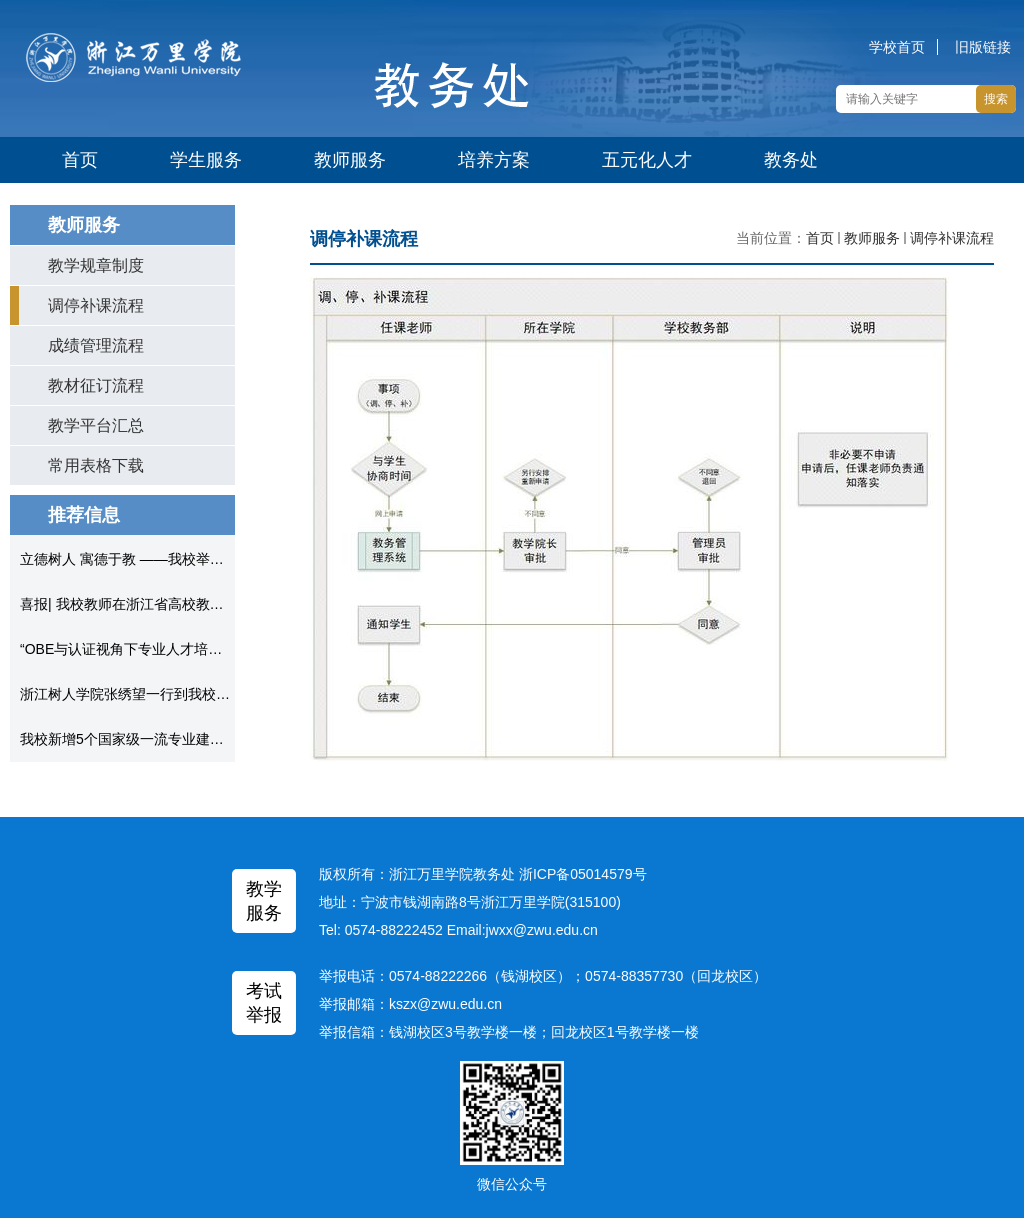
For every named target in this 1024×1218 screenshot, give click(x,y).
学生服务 (206, 160)
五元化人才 (647, 160)
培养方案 (494, 160)
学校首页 (897, 47)
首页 (80, 160)
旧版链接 (983, 47)
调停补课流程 (952, 238)
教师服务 (350, 160)
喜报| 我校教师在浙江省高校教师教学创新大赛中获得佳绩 (199, 604)
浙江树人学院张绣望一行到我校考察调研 (146, 694)
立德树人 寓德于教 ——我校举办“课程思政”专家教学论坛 (196, 559)
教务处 (791, 160)
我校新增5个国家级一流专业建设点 (129, 739)
